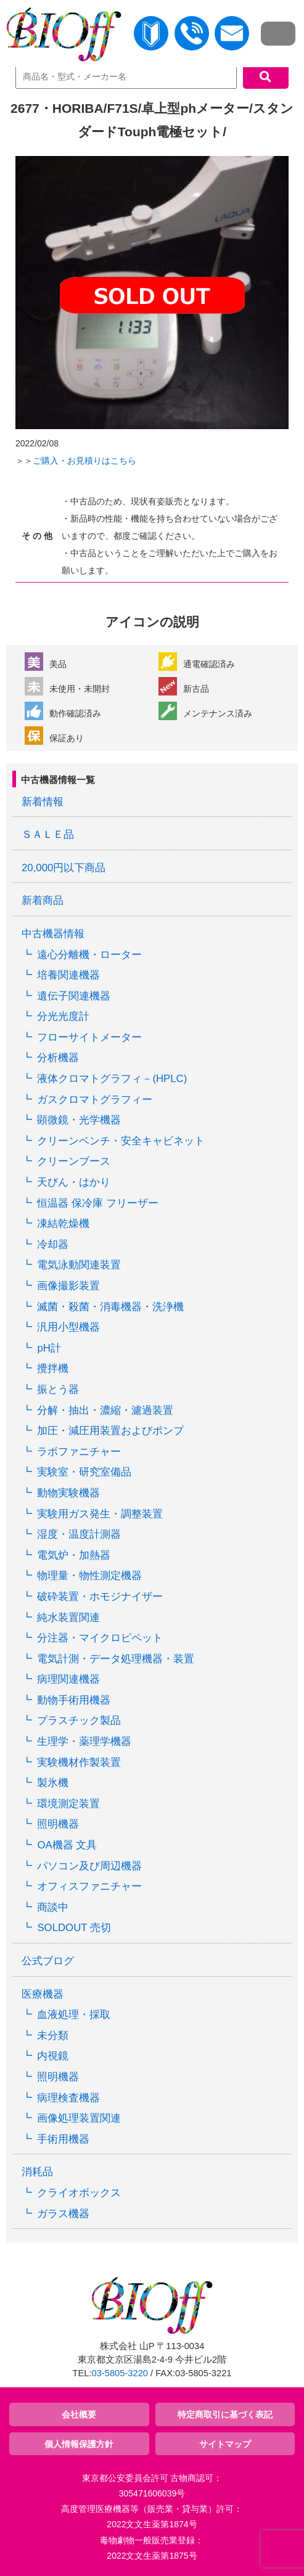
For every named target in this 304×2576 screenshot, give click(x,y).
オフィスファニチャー (89, 1886)
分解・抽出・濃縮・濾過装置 (105, 1410)
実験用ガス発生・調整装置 (100, 1514)
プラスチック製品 (79, 1720)
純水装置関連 (68, 1617)
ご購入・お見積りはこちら (84, 461)
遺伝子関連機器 (73, 996)
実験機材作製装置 (79, 1762)
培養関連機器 (68, 975)
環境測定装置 (68, 1804)
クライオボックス (79, 2193)
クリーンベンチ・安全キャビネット (121, 1141)
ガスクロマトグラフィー (94, 1099)
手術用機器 (63, 2139)
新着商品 (43, 900)
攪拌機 (52, 1368)
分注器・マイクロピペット (100, 1638)
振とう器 (58, 1389)
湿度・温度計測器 (79, 1534)
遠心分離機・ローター (89, 955)
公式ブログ (48, 1961)
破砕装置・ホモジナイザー (100, 1596)
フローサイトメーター (89, 1037)
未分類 (52, 2035)
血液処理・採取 (73, 2014)
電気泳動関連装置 (79, 1265)
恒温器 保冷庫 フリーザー (97, 1203)
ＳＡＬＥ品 (48, 834)
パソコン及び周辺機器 (89, 1866)
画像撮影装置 (68, 1286)
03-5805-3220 (120, 2373)
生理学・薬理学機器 (84, 1741)
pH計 (48, 1348)
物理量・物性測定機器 (89, 1575)
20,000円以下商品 (63, 868)
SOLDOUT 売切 (73, 1928)
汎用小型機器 (68, 1327)
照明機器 (58, 1824)
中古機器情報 (53, 934)
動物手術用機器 (73, 1700)
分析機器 (58, 1058)
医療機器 (43, 1994)
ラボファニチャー (79, 1452)
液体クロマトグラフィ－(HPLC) (112, 1079)
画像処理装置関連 (79, 2118)
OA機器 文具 (67, 1845)
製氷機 (52, 1783)
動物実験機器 (68, 1493)
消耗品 (37, 2172)
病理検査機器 (68, 2098)
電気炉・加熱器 (73, 1555)
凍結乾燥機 (63, 1223)
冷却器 (52, 1244)
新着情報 (43, 802)
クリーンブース (73, 1161)
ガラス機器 (63, 2214)
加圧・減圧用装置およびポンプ (110, 1431)
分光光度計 (63, 1016)
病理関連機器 (68, 1679)
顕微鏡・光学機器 (79, 1120)
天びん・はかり (73, 1182)
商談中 (52, 1907)
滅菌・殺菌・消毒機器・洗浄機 (110, 1307)
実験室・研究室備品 (84, 1472)
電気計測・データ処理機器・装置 (115, 1659)
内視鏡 (52, 2056)
